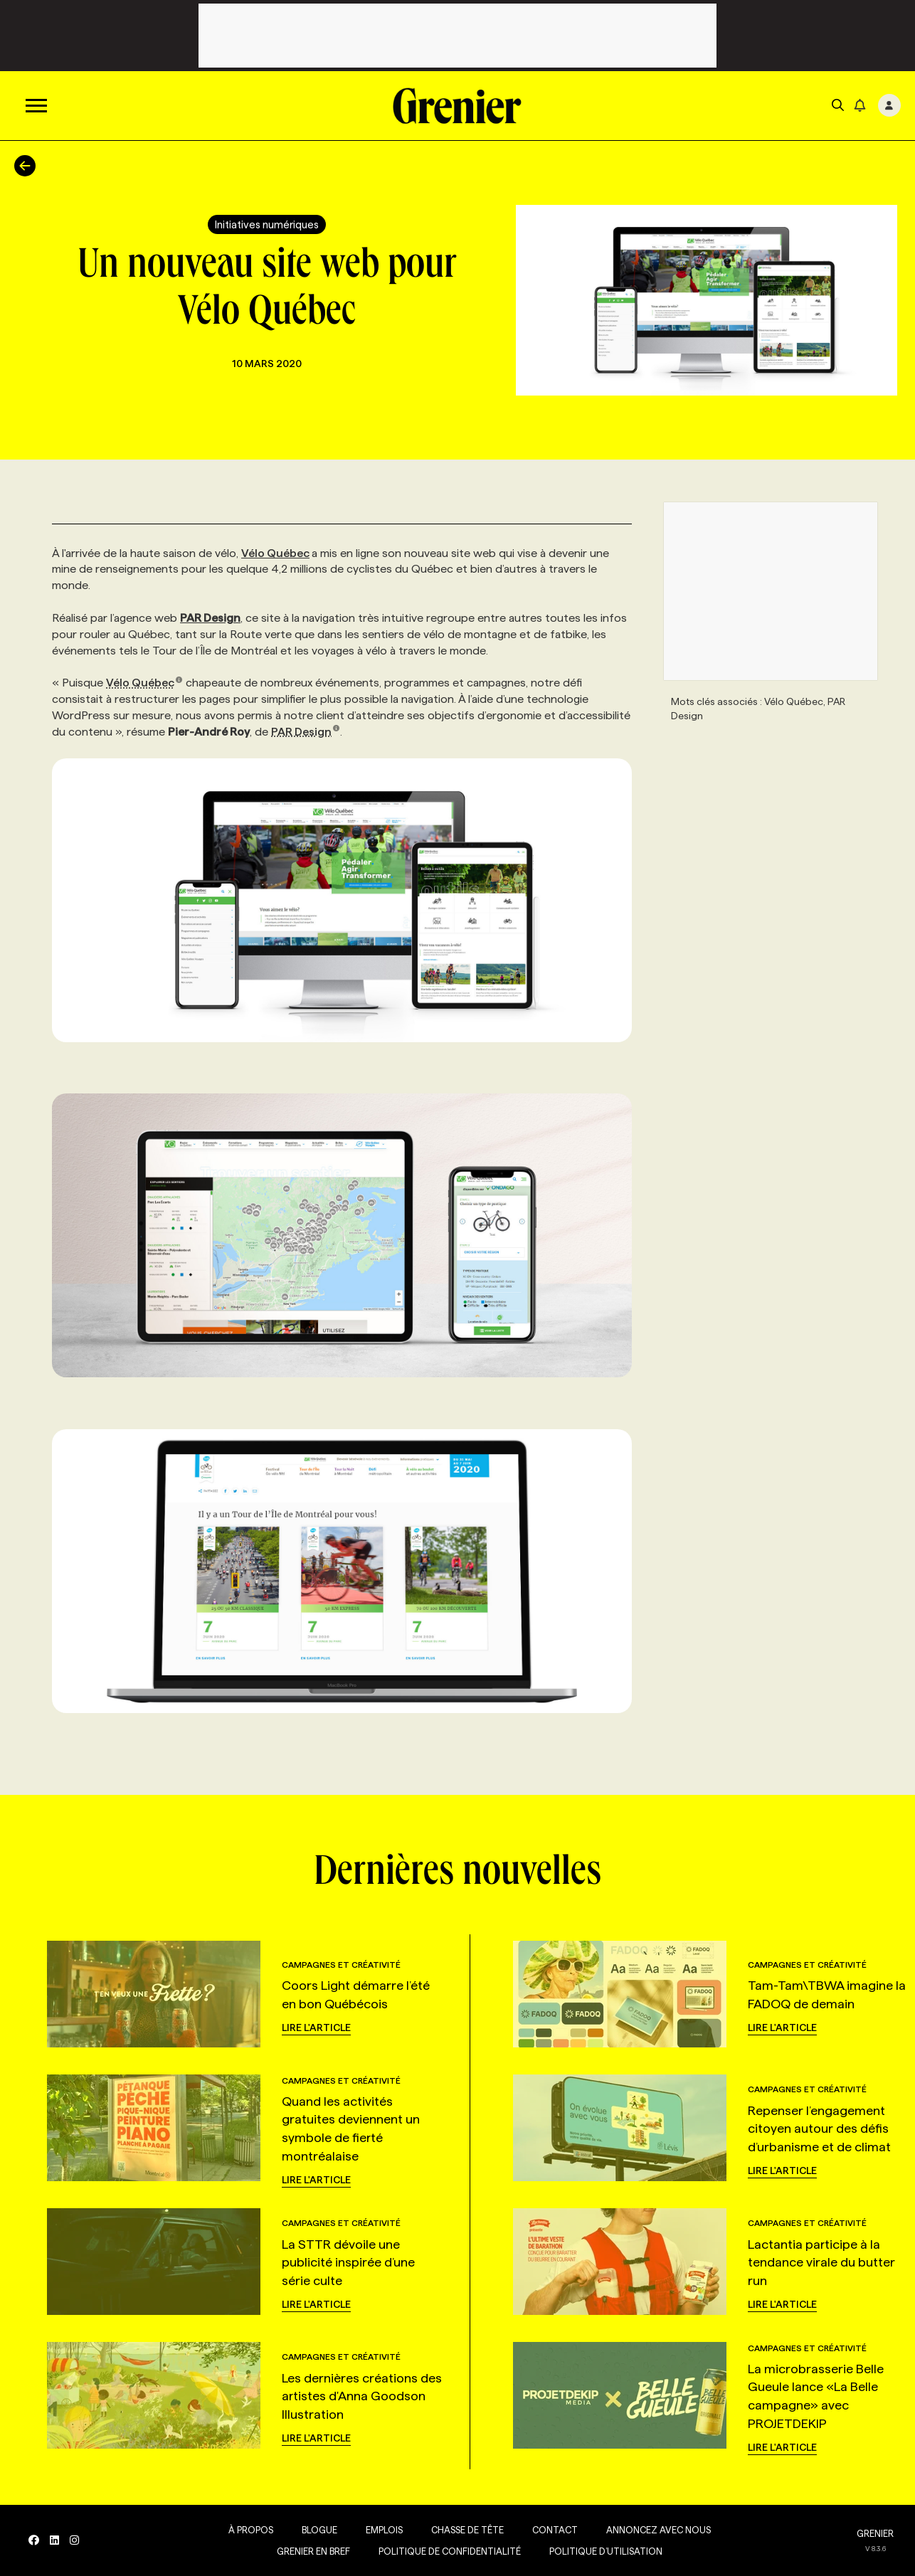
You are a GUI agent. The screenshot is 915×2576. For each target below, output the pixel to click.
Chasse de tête (467, 2530)
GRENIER (875, 2533)
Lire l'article (316, 2027)
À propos (250, 2530)
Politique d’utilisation (605, 2551)
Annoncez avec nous (658, 2530)
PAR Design (305, 732)
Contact (555, 2530)
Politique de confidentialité (450, 2551)
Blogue (319, 2530)
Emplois (384, 2530)
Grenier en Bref (313, 2551)
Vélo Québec (275, 553)
